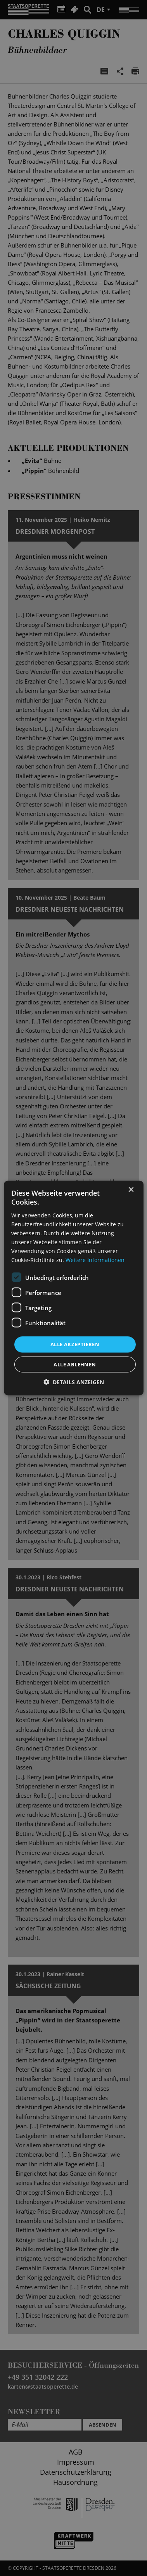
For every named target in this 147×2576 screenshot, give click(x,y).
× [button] (131, 1190)
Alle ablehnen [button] (75, 1364)
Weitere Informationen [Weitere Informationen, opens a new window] (95, 1260)
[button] (73, 1381)
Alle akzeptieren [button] (74, 1344)
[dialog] (73, 1288)
